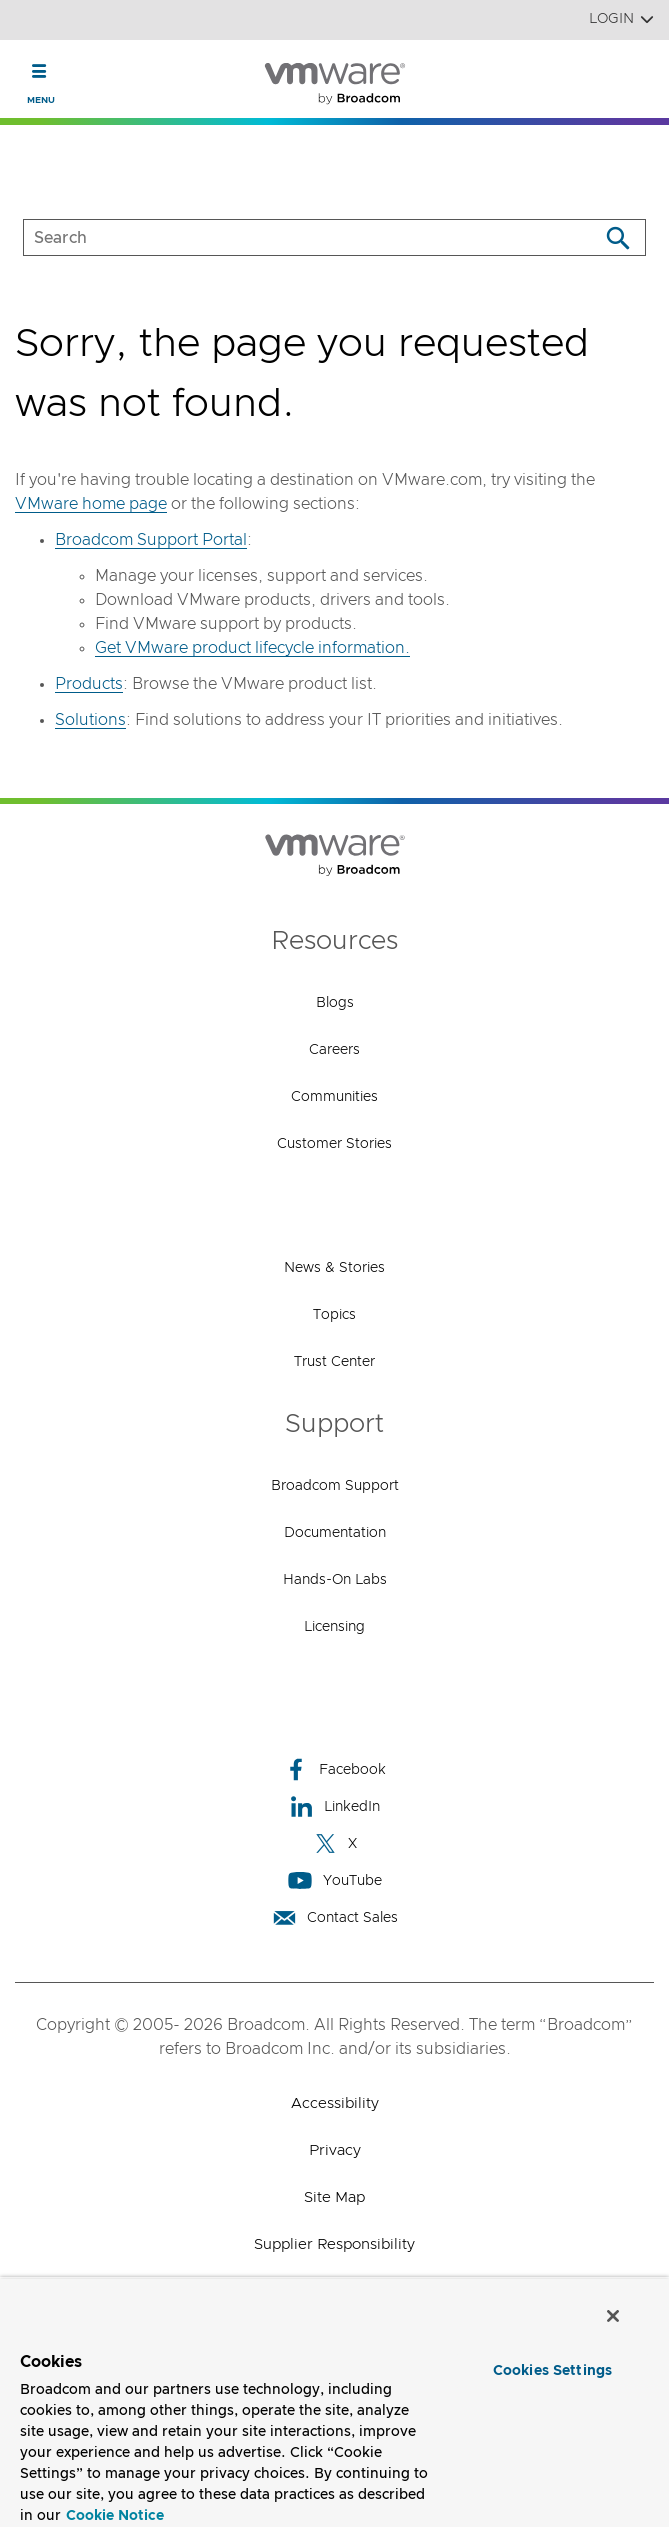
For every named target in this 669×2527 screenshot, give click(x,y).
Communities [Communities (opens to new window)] (334, 1097)
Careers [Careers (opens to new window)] (334, 1050)
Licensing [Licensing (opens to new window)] (334, 1627)
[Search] (617, 237)
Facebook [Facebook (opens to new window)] (335, 1769)
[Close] (613, 2316)
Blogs (335, 1003)
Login (621, 19)
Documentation (335, 1533)
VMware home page (91, 504)
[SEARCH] (290, 237)
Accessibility (335, 2103)
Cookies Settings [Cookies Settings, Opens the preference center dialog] (552, 2371)
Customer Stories (334, 1144)
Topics (334, 1315)
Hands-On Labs (335, 1580)
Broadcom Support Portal (151, 540)
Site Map (334, 2197)
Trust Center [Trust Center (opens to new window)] (334, 1362)
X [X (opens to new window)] (335, 1843)
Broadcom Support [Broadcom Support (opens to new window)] (335, 1486)
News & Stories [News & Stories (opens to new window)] (334, 1268)
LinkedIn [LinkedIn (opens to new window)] (334, 1806)
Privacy (335, 2150)
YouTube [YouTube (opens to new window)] (335, 1880)
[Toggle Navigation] (39, 71)
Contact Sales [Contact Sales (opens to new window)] (335, 1917)
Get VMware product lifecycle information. (252, 648)
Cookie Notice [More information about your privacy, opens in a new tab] (115, 2516)
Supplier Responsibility (334, 2244)
